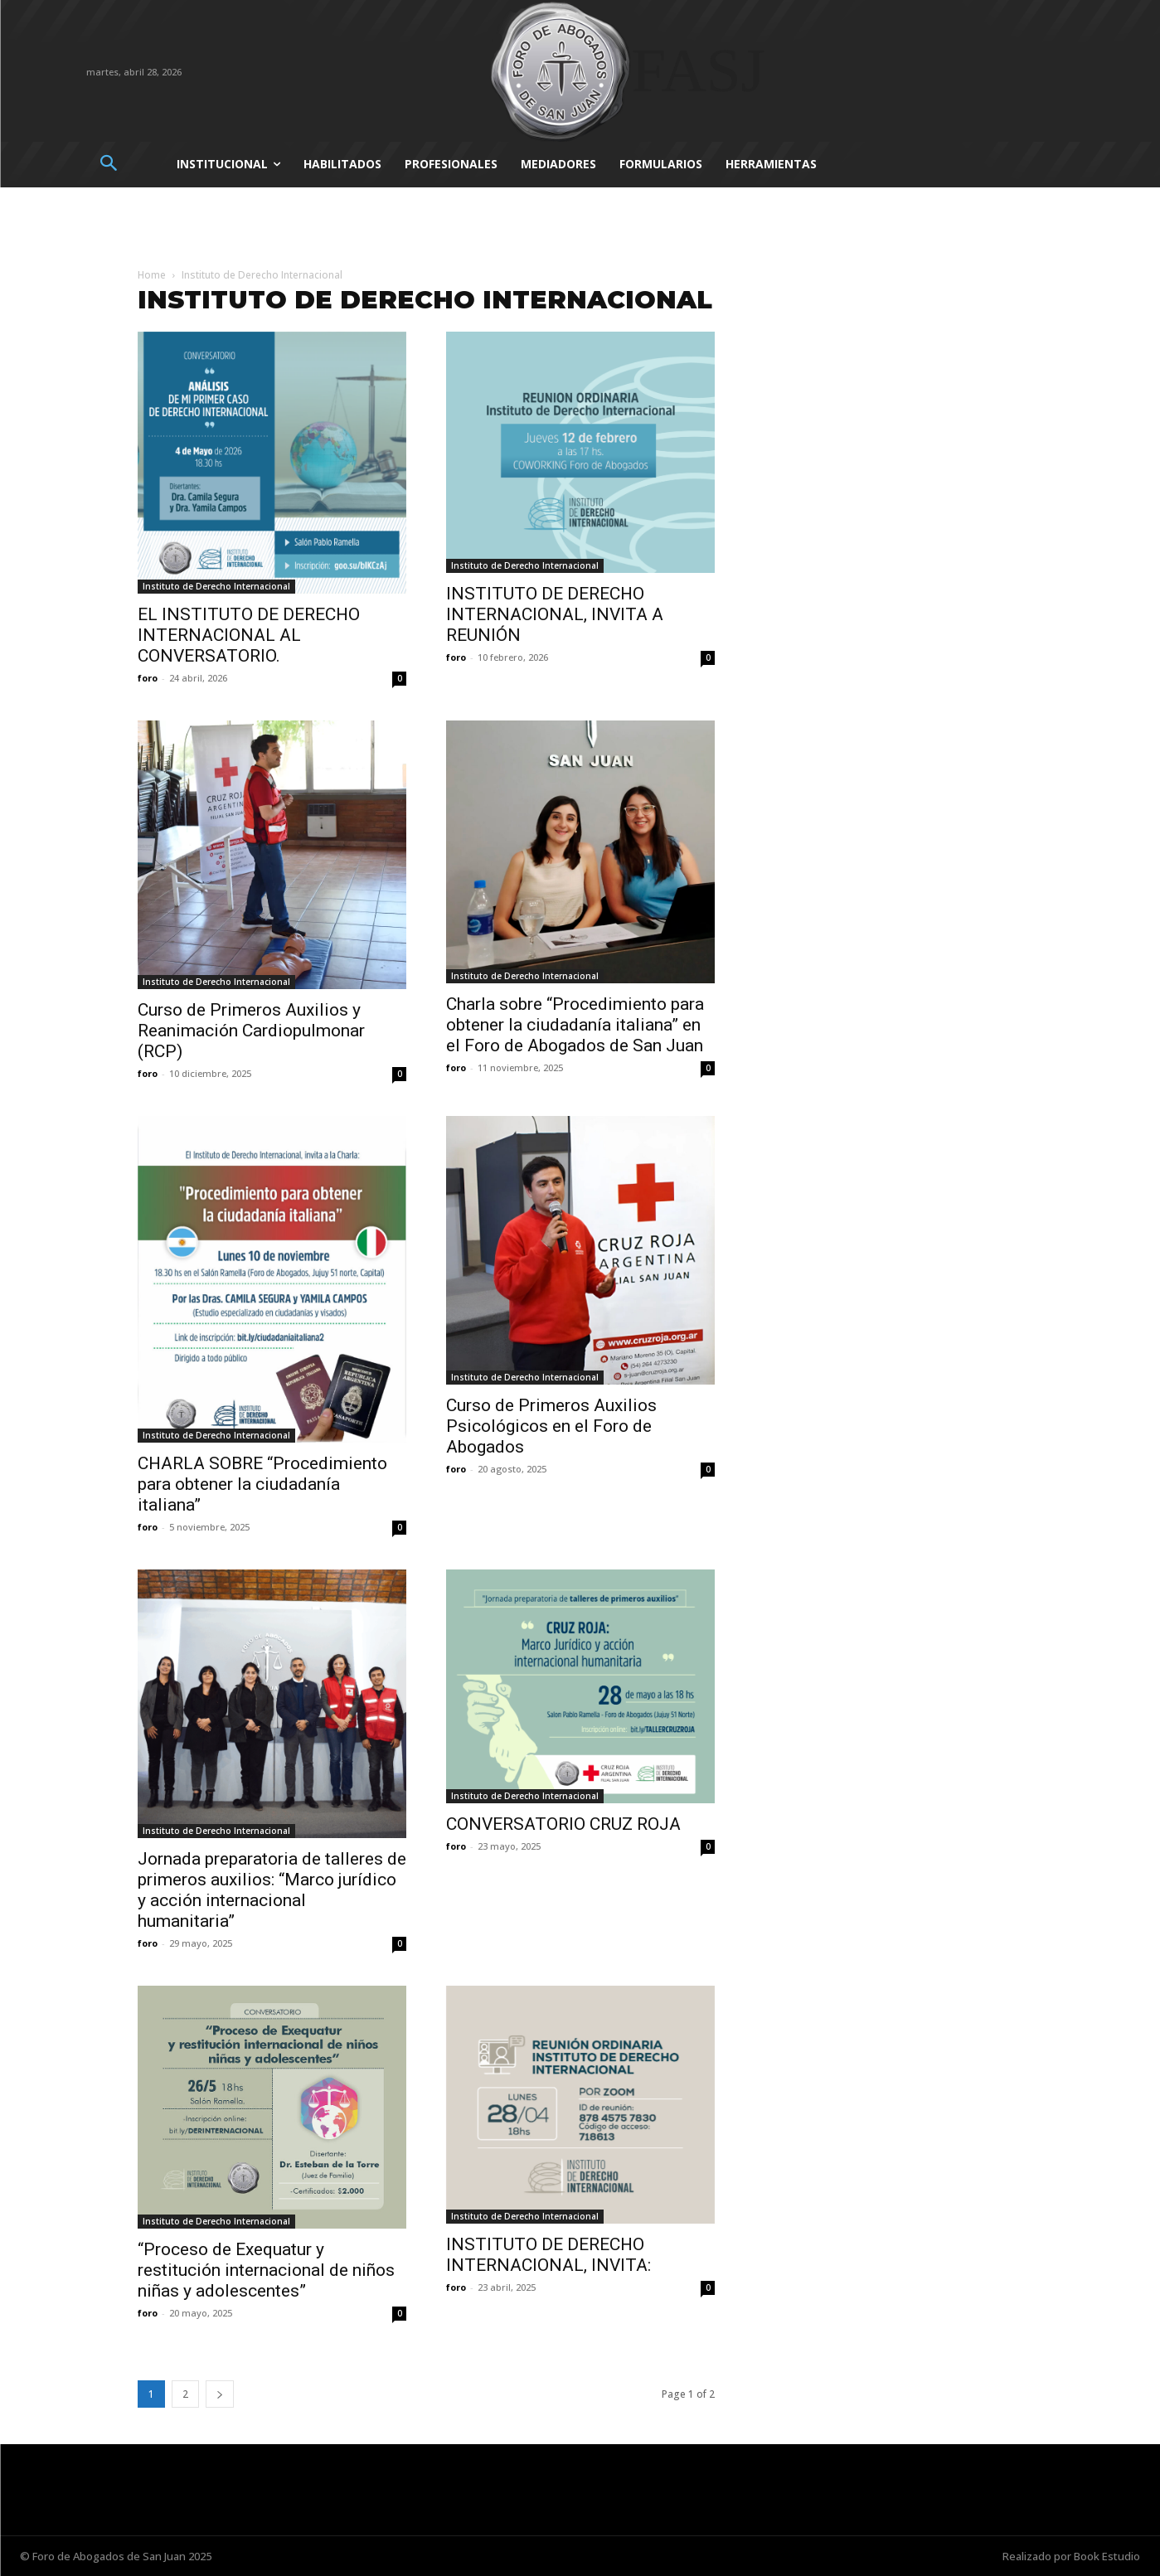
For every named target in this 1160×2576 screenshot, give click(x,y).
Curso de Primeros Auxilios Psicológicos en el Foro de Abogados (551, 1426)
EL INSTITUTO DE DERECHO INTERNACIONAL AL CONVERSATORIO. (249, 635)
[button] (109, 164)
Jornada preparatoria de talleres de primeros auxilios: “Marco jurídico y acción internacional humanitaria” (272, 1890)
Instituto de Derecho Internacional (216, 586)
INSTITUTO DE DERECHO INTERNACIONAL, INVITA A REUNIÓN (554, 614)
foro (148, 678)
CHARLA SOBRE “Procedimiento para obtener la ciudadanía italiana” (262, 1484)
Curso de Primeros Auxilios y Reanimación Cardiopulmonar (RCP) (251, 1030)
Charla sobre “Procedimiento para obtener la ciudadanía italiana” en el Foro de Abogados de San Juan (575, 1024)
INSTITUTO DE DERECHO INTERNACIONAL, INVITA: (548, 2254)
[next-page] (220, 2394)
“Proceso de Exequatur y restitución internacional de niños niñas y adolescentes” (266, 2270)
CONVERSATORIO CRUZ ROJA (563, 1824)
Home (152, 275)
